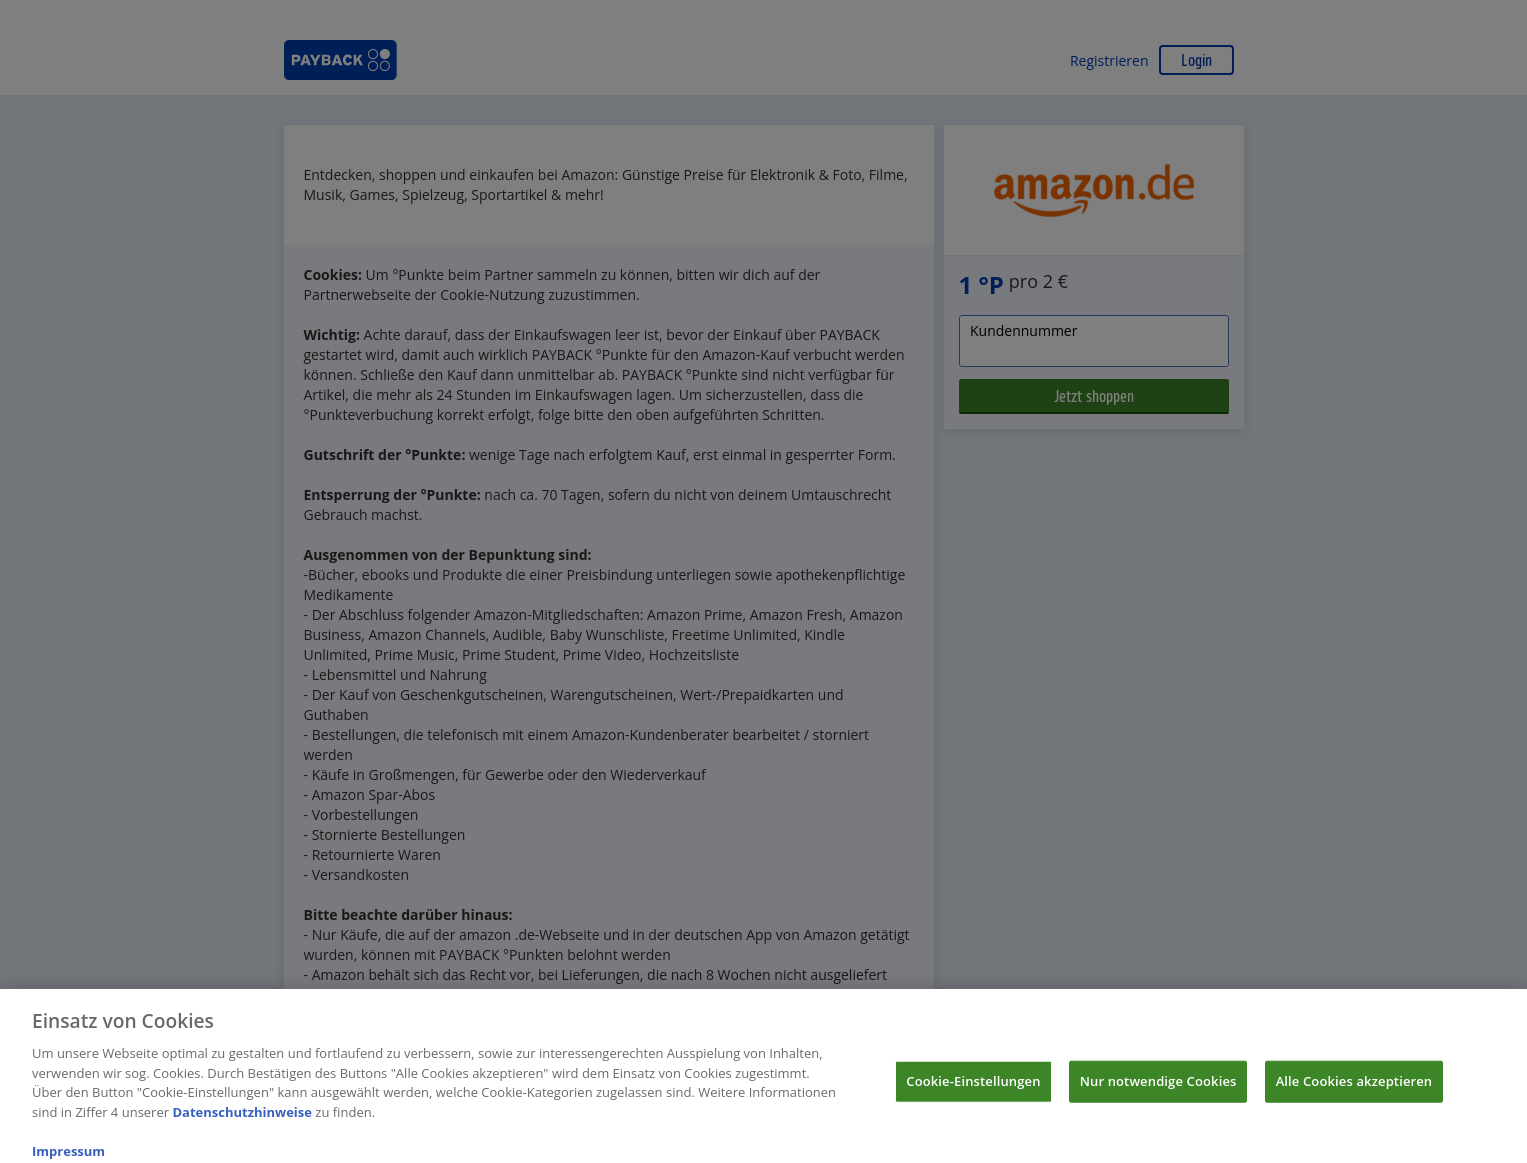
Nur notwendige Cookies (1158, 1088)
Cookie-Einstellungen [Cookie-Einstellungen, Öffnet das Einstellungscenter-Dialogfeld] (973, 1088)
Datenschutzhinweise (242, 1119)
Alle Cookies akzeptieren (1354, 1088)
